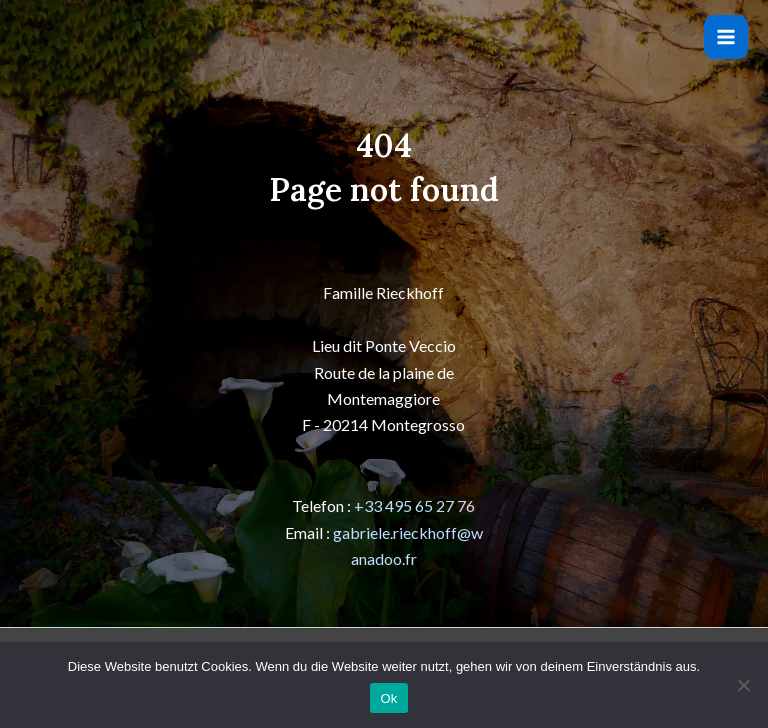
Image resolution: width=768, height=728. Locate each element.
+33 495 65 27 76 (414, 505)
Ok (388, 698)
